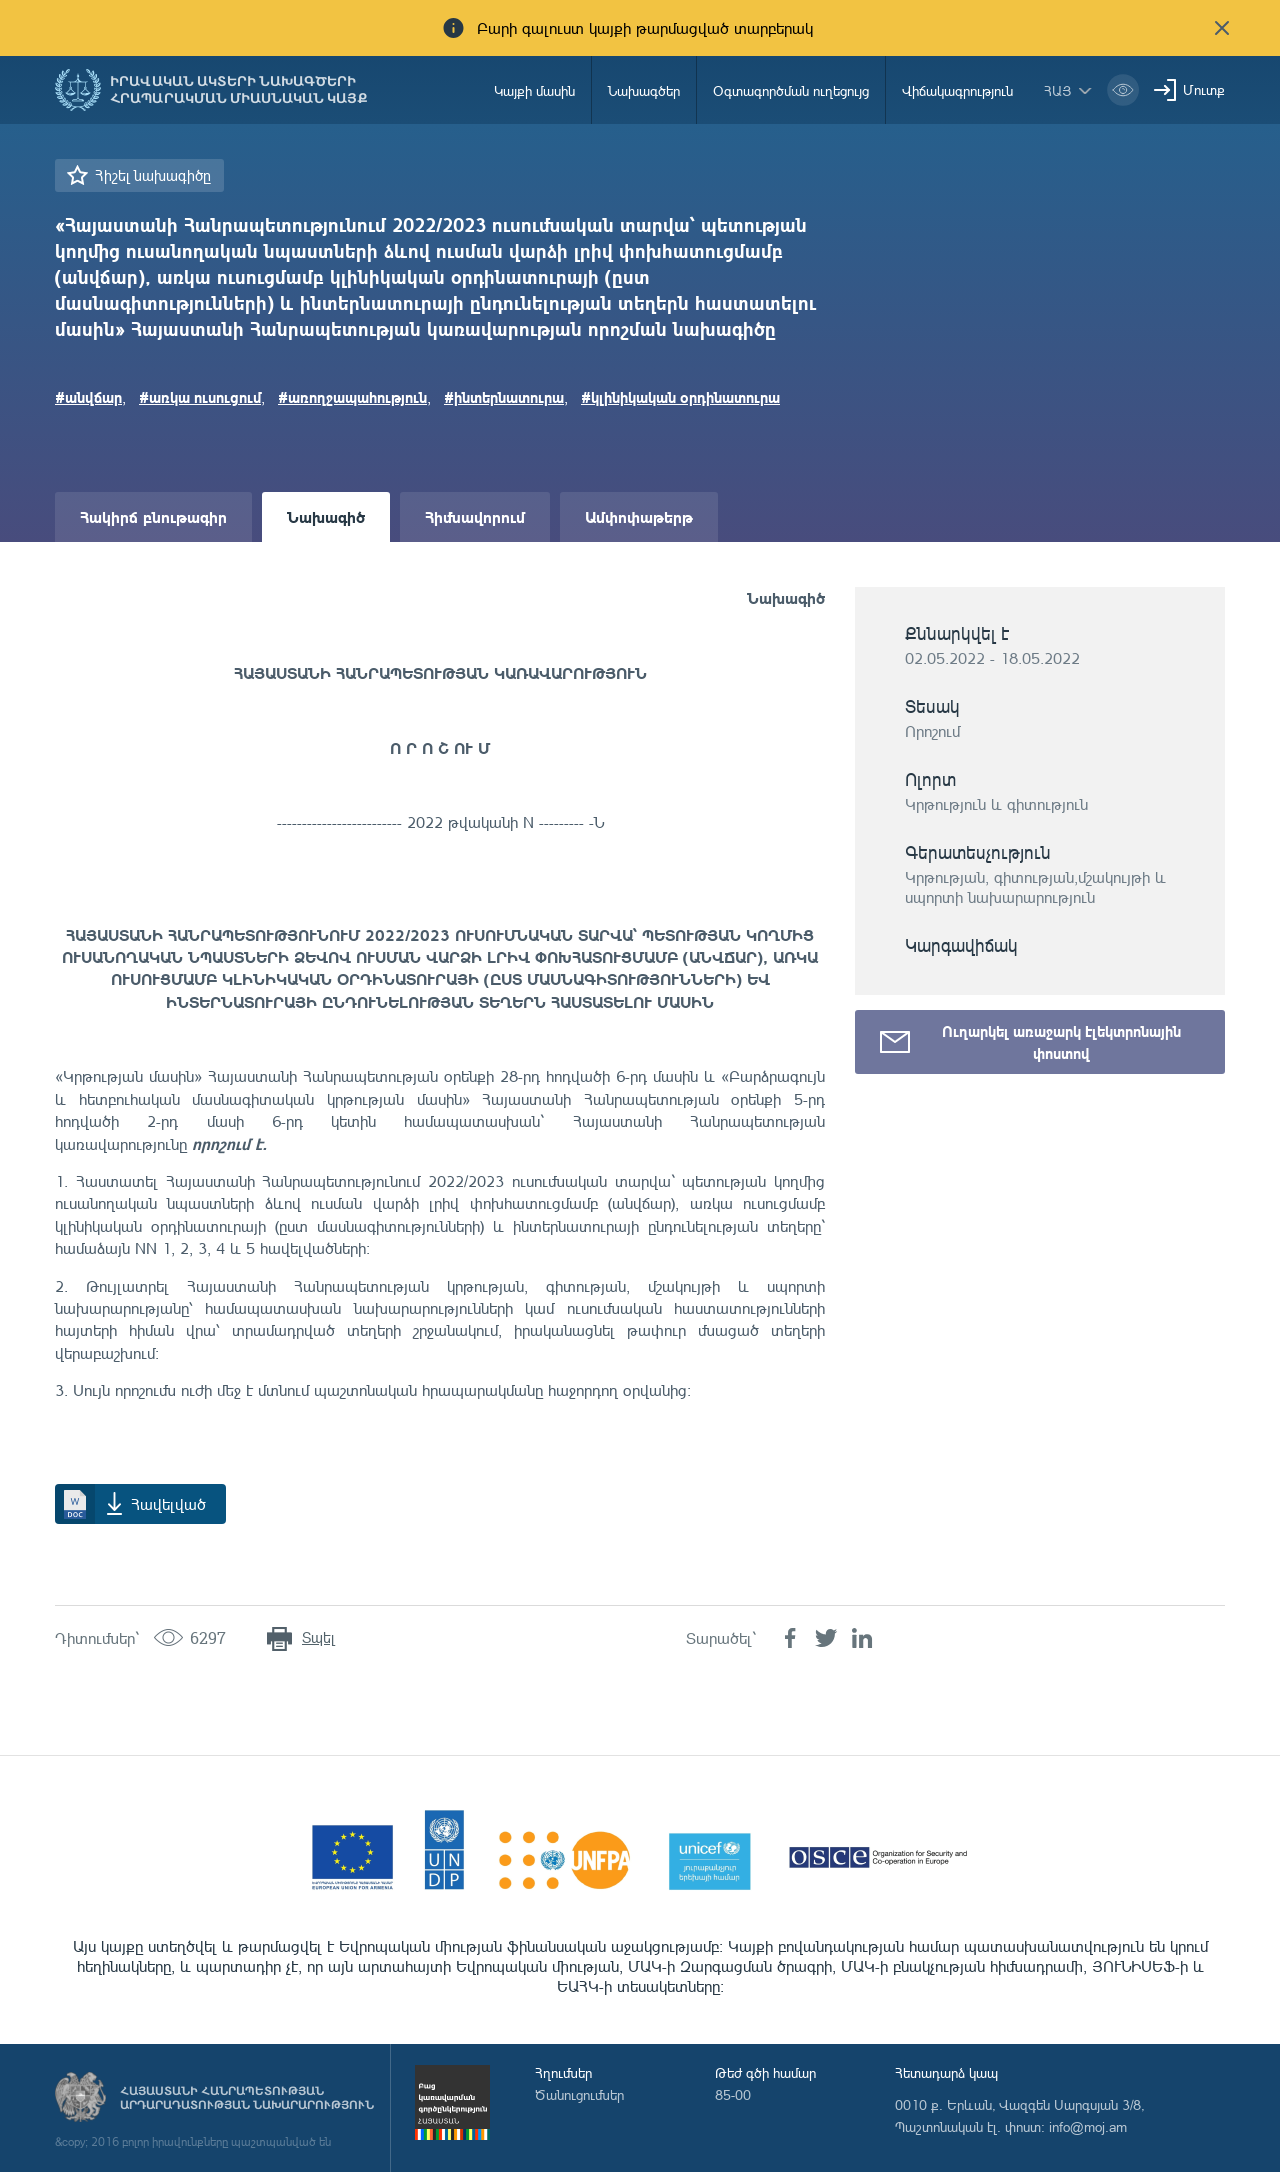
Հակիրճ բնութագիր (153, 516)
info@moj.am (1088, 2126)
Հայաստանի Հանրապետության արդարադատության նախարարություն (247, 2098)
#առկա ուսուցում (200, 397)
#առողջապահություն (352, 397)
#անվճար (88, 397)
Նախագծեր (644, 90)
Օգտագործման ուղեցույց (791, 90)
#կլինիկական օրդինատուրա (680, 397)
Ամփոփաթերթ (639, 516)
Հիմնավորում (475, 516)
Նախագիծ (326, 516)
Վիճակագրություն (957, 90)
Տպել (318, 1637)
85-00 (733, 2094)
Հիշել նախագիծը (153, 175)
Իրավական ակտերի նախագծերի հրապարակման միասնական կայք (239, 90)
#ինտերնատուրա (504, 397)
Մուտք (1204, 89)
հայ (1058, 90)
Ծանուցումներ (579, 2094)
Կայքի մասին (534, 90)
